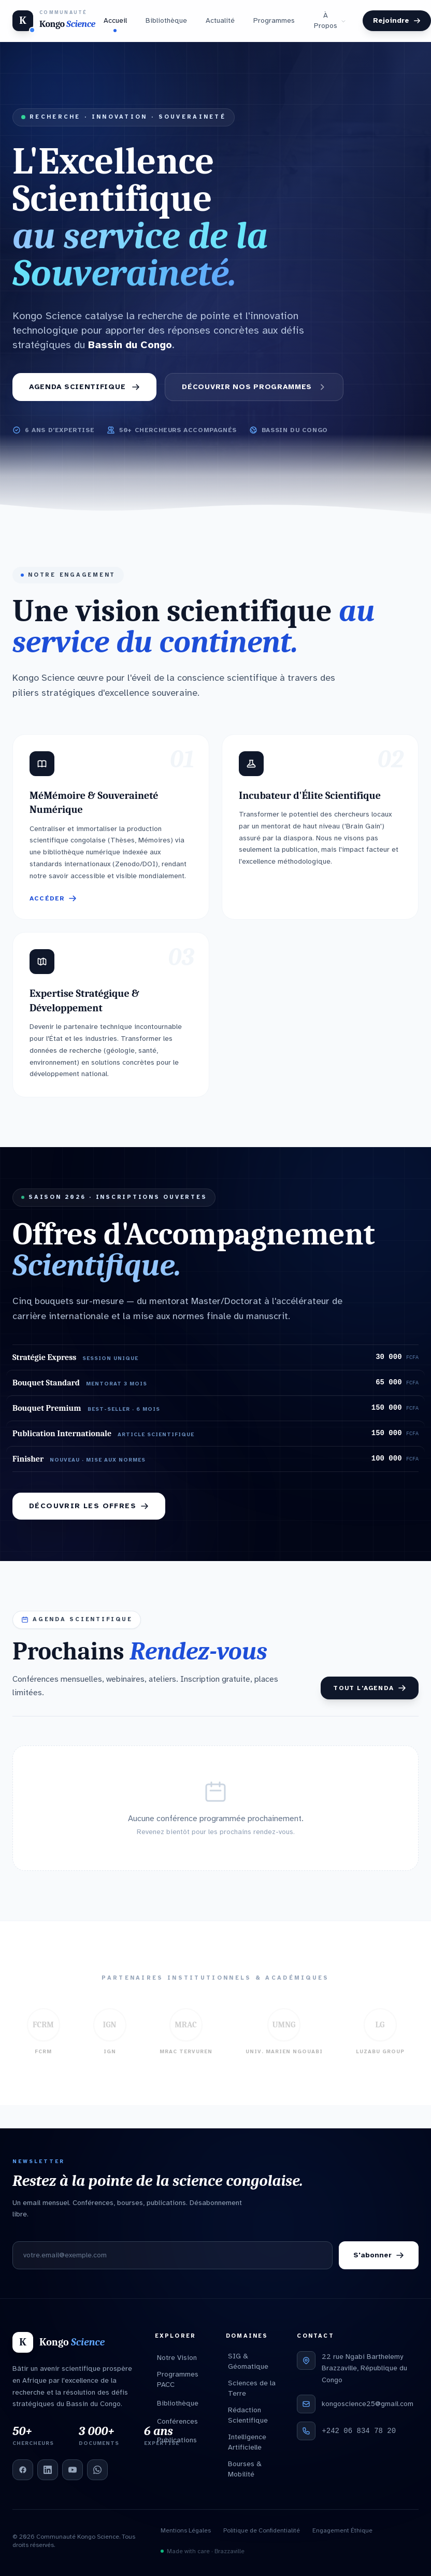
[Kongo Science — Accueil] (53, 21)
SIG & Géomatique (248, 2361)
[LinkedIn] (47, 2469)
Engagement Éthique (342, 2530)
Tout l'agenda (369, 1688)
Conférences (177, 2421)
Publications (177, 2440)
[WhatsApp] (97, 2469)
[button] (110, 827)
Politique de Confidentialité (261, 2530)
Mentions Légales (186, 2530)
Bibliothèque (166, 20)
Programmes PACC (177, 2379)
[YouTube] (72, 2469)
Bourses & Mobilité (245, 2469)
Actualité (220, 20)
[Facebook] (22, 2469)
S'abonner (378, 2255)
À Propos (330, 20)
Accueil (115, 23)
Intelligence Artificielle (247, 2442)
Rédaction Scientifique (248, 2415)
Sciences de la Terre (252, 2388)
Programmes (274, 20)
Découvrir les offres (89, 1505)
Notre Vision (177, 2357)
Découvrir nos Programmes (254, 386)
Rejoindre (397, 20)
